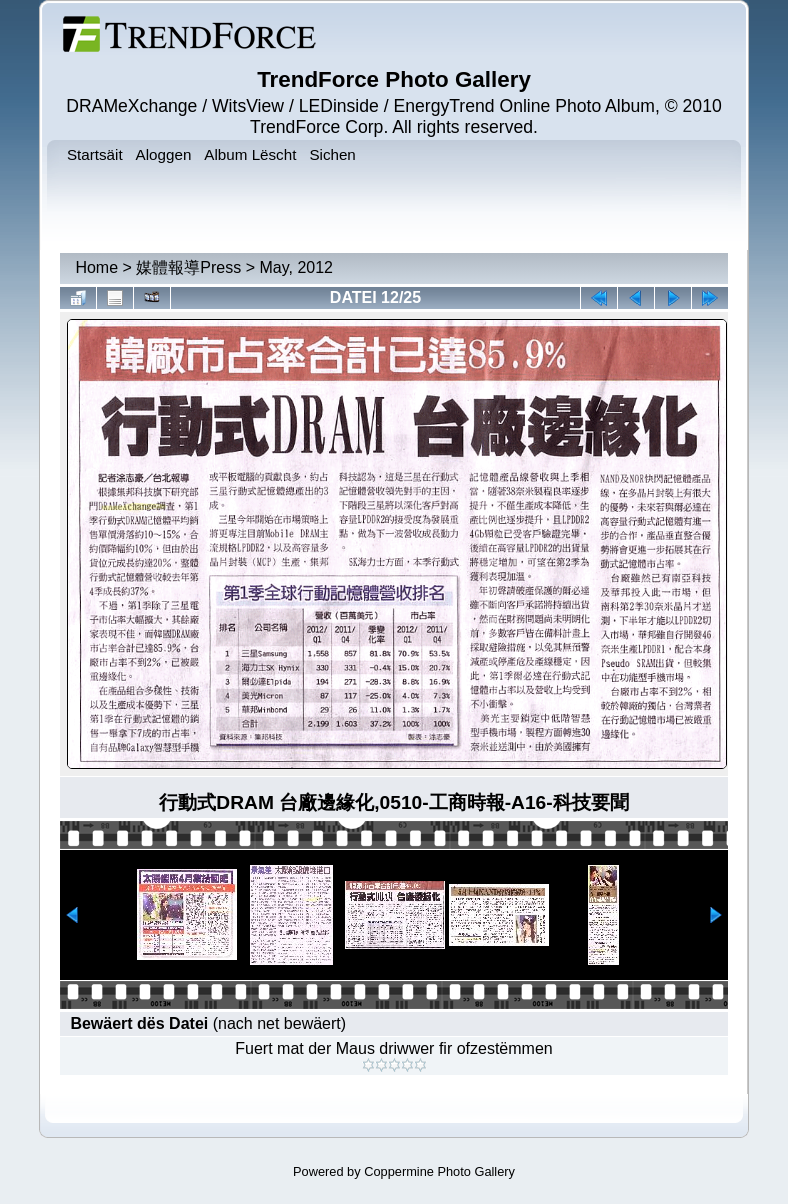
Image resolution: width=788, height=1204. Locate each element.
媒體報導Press (188, 267)
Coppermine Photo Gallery (439, 1171)
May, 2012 (296, 267)
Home (96, 267)
